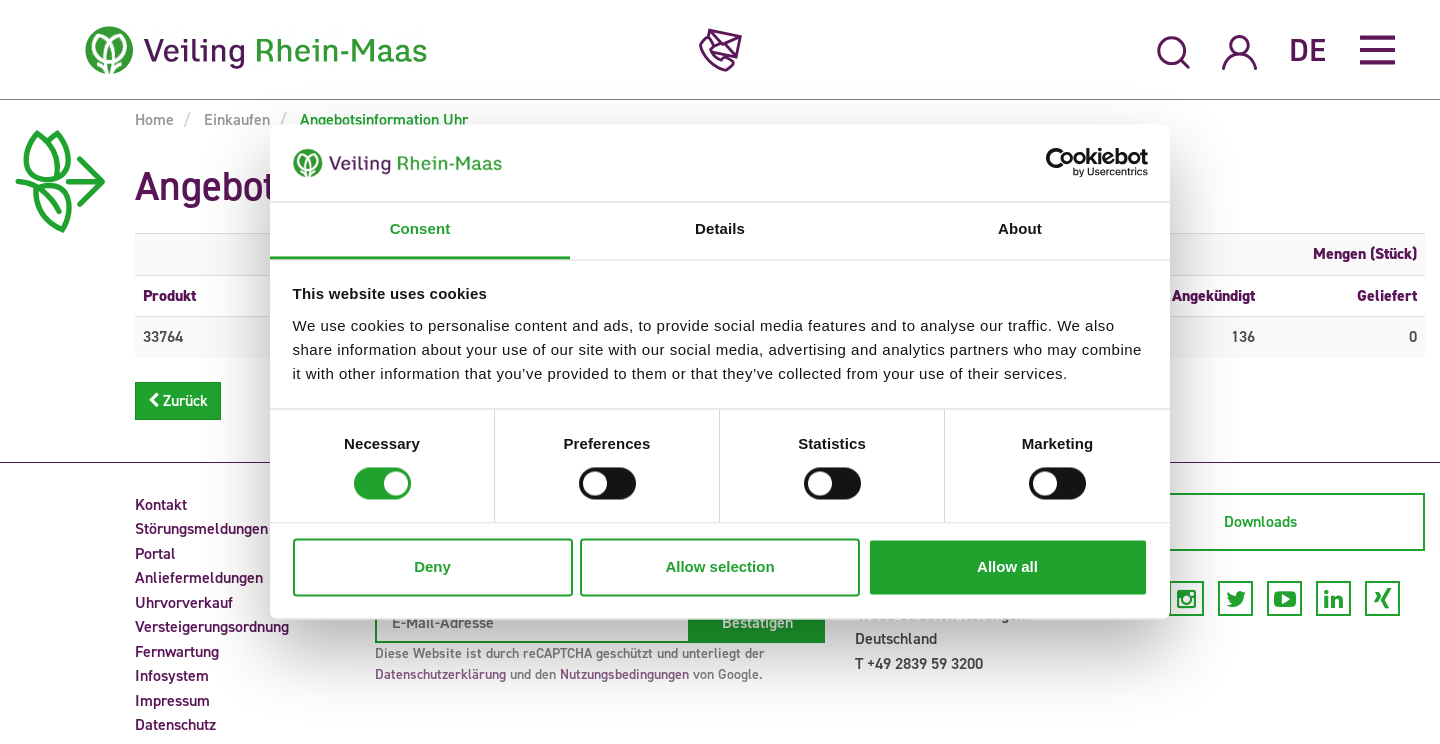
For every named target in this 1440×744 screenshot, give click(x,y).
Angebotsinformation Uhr (382, 119)
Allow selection (719, 566)
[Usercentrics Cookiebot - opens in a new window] (1060, 163)
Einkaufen (235, 119)
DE (1307, 50)
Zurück (178, 400)
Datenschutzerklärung (440, 674)
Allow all (1007, 566)
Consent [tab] (420, 228)
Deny (432, 566)
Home (154, 119)
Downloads (1260, 521)
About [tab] (1020, 228)
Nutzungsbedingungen (624, 674)
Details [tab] (720, 228)
